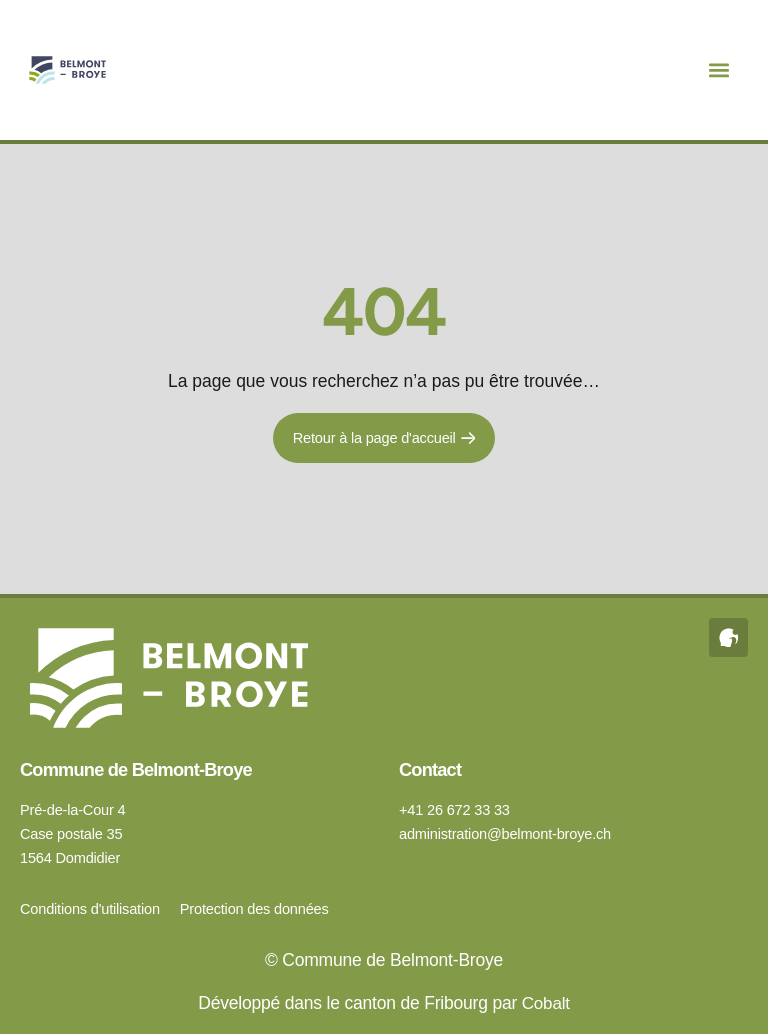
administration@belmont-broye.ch (505, 834)
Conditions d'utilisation (90, 909)
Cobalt (545, 1003)
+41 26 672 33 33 (454, 810)
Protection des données (254, 909)
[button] (719, 70)
